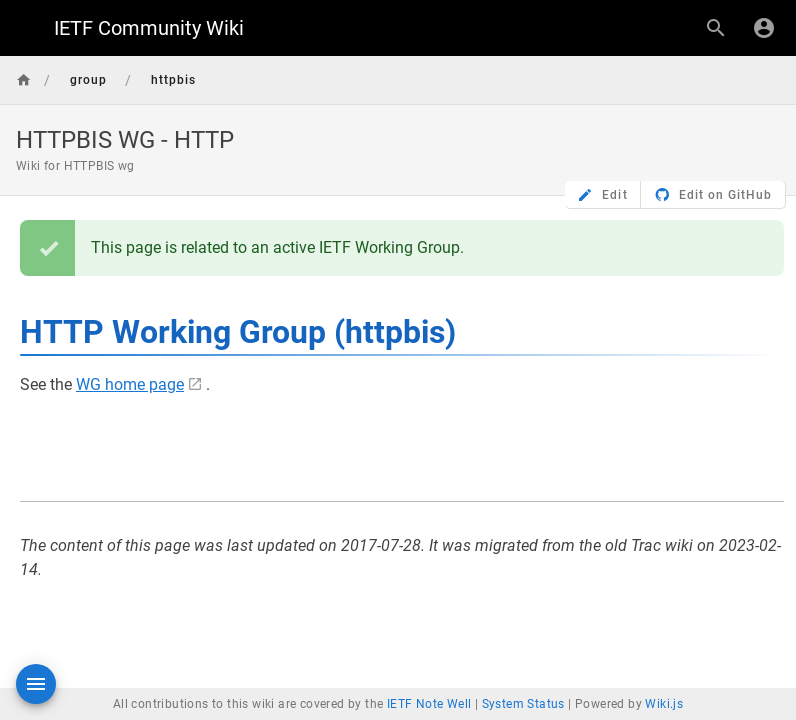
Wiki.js (664, 704)
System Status (523, 704)
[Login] (764, 28)
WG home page (130, 384)
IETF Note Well (429, 704)
